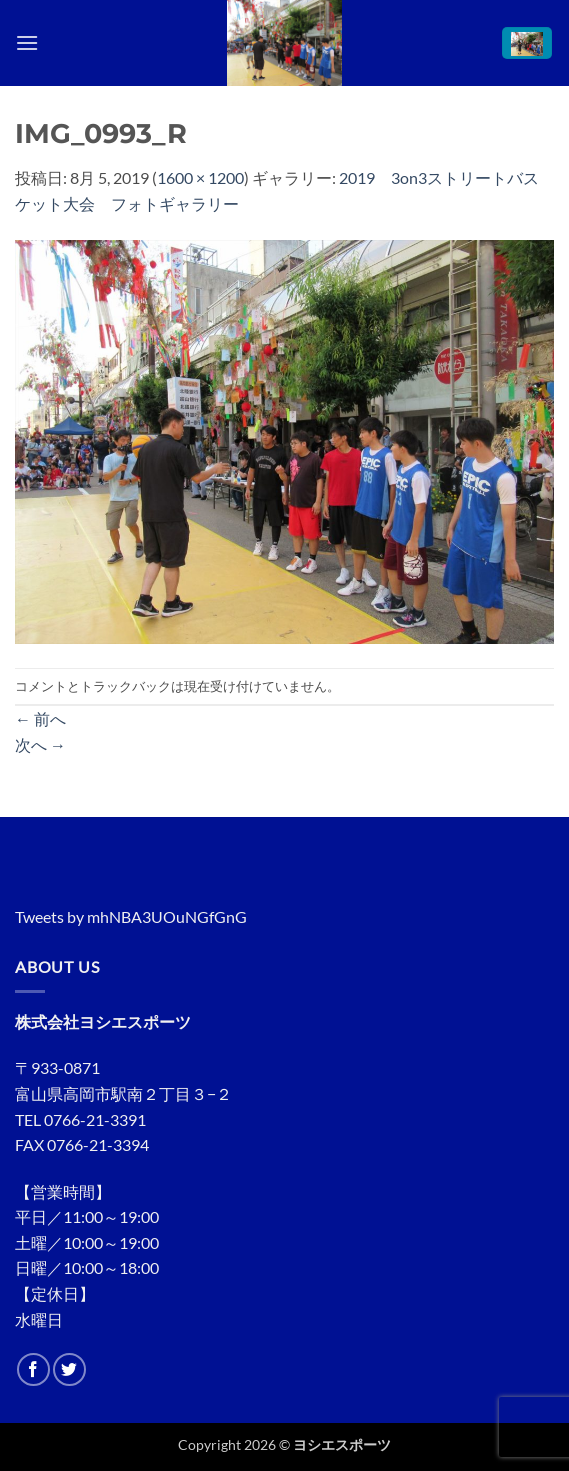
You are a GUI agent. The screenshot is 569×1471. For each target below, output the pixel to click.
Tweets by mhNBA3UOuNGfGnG (131, 916)
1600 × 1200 (200, 177)
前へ (40, 718)
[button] (27, 42)
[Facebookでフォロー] (33, 1369)
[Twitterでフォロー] (69, 1369)
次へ (40, 744)
